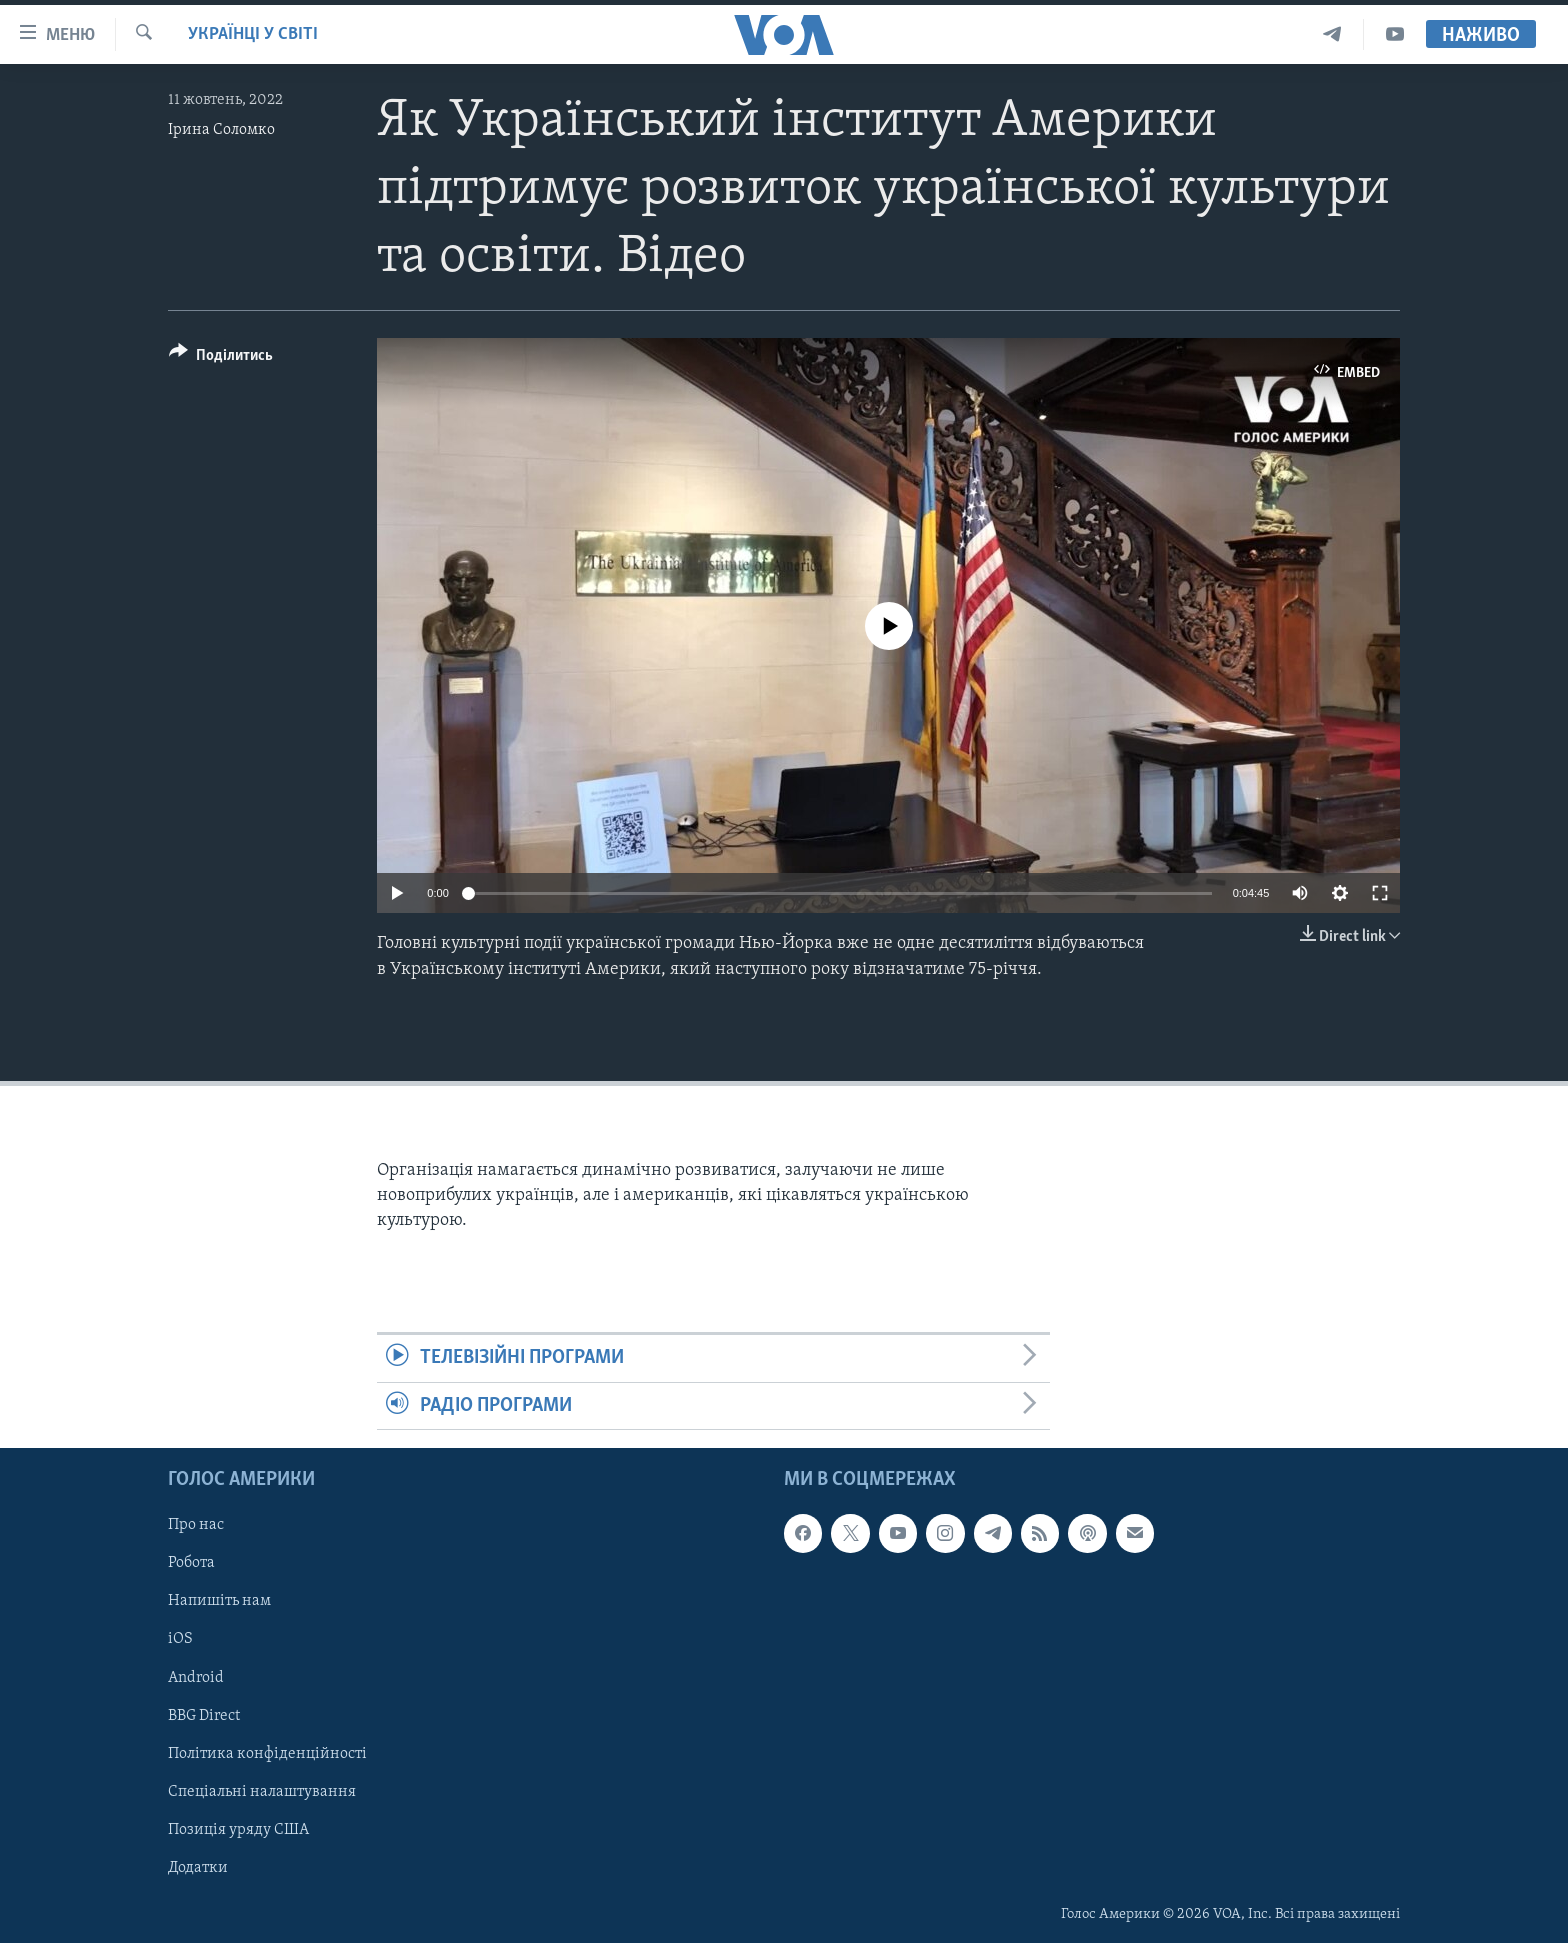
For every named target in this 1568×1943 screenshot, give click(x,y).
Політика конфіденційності (267, 1754)
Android (196, 1677)
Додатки (198, 1868)
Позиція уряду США (238, 1830)
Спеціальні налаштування (262, 1792)
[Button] (221, 358)
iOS (180, 1639)
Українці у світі (253, 34)
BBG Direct (204, 1716)
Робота (191, 1563)
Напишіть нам (219, 1601)
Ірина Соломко (221, 130)
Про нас (196, 1525)
